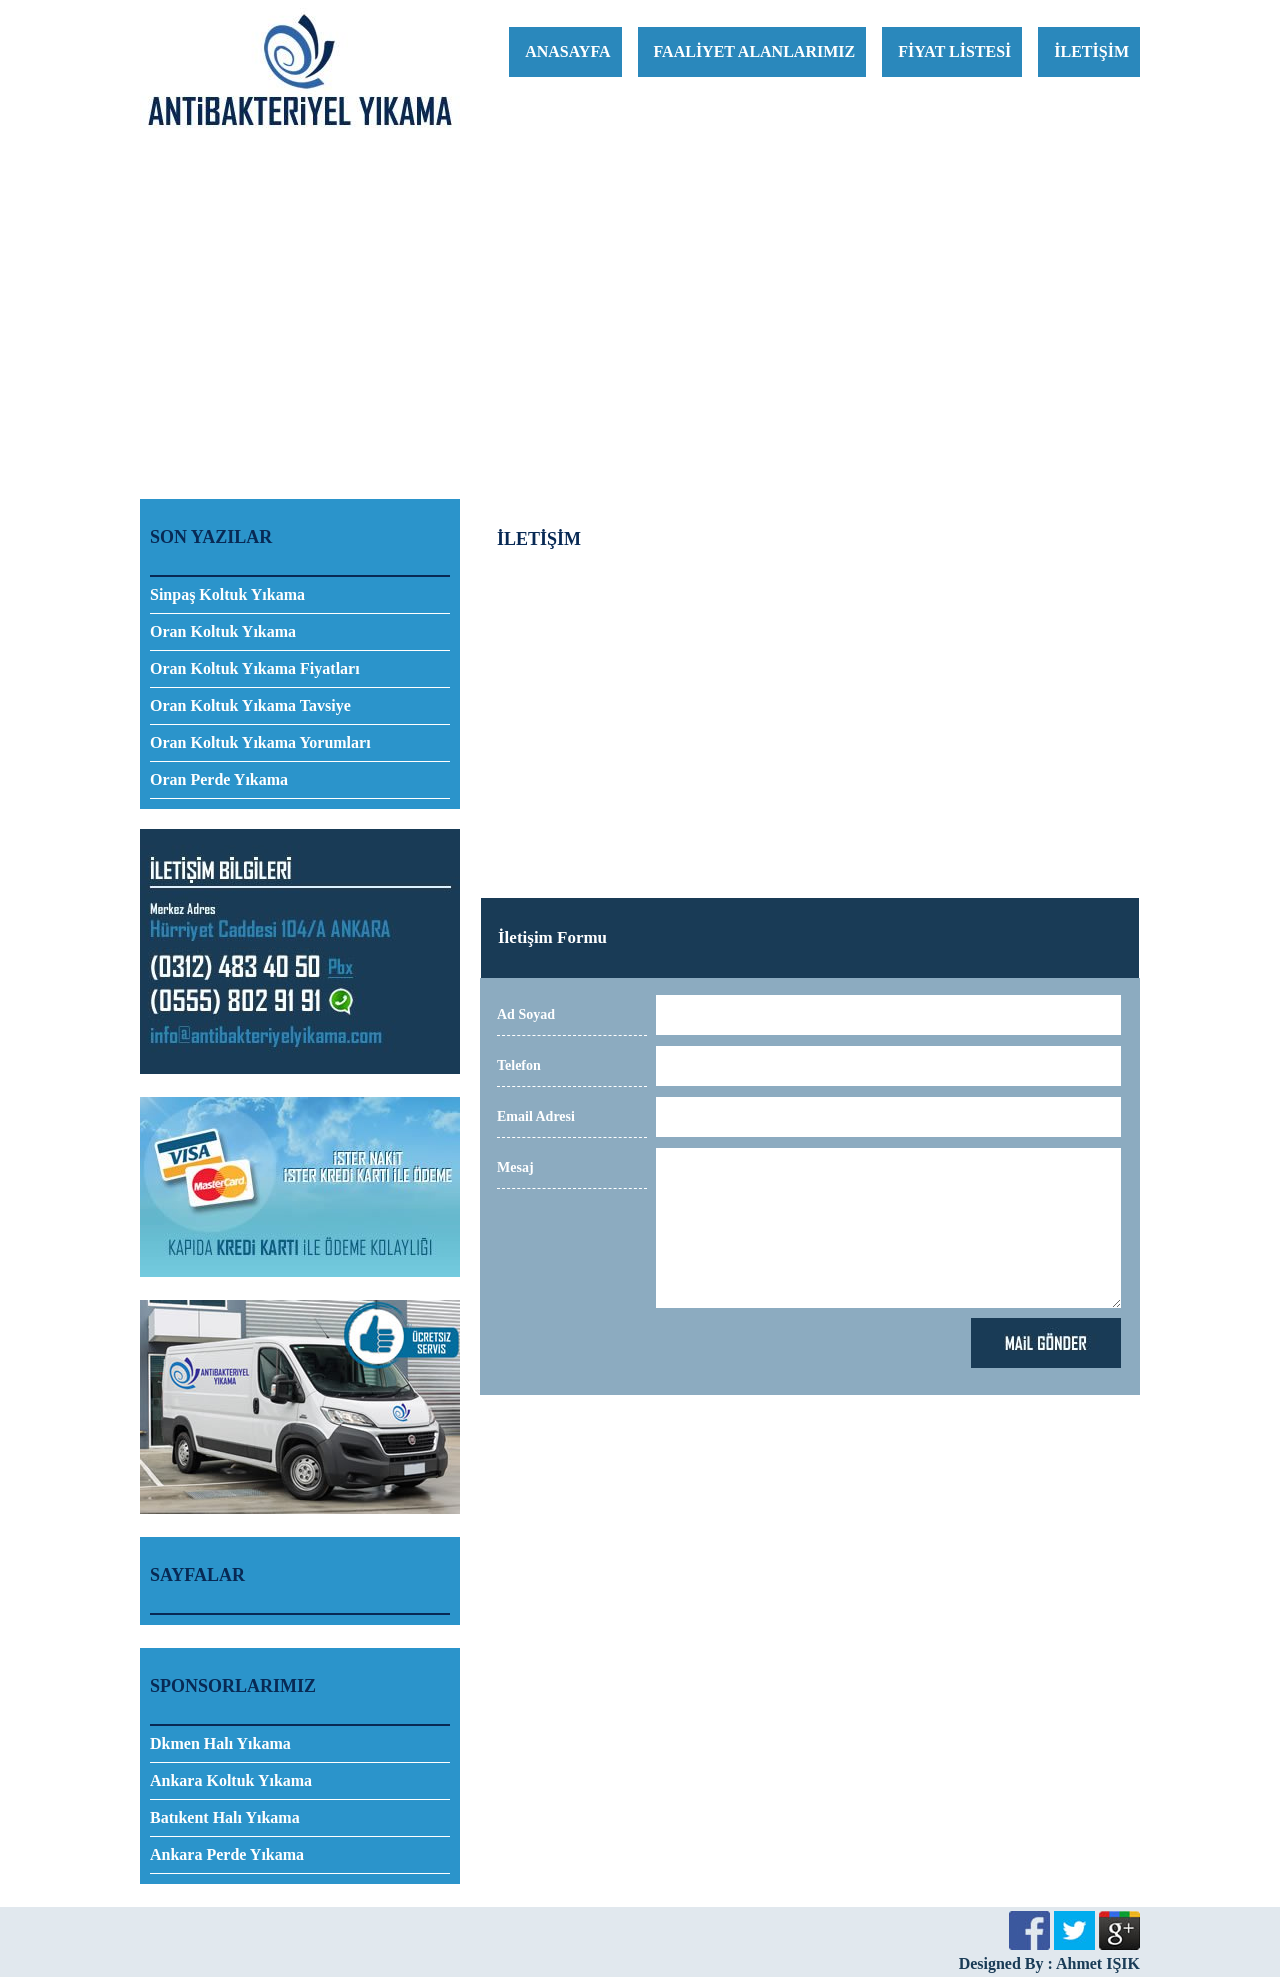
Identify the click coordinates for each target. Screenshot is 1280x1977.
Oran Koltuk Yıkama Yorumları (260, 742)
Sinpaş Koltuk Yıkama (227, 594)
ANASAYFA (567, 51)
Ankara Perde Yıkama (227, 1854)
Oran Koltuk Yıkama (223, 631)
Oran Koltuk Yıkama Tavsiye (250, 705)
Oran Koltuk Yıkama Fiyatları (255, 668)
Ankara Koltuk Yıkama (231, 1780)
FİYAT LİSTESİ (954, 51)
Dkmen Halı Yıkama (220, 1743)
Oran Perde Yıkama (219, 779)
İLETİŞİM (1091, 51)
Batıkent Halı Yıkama (225, 1817)
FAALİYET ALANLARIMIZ (755, 51)
